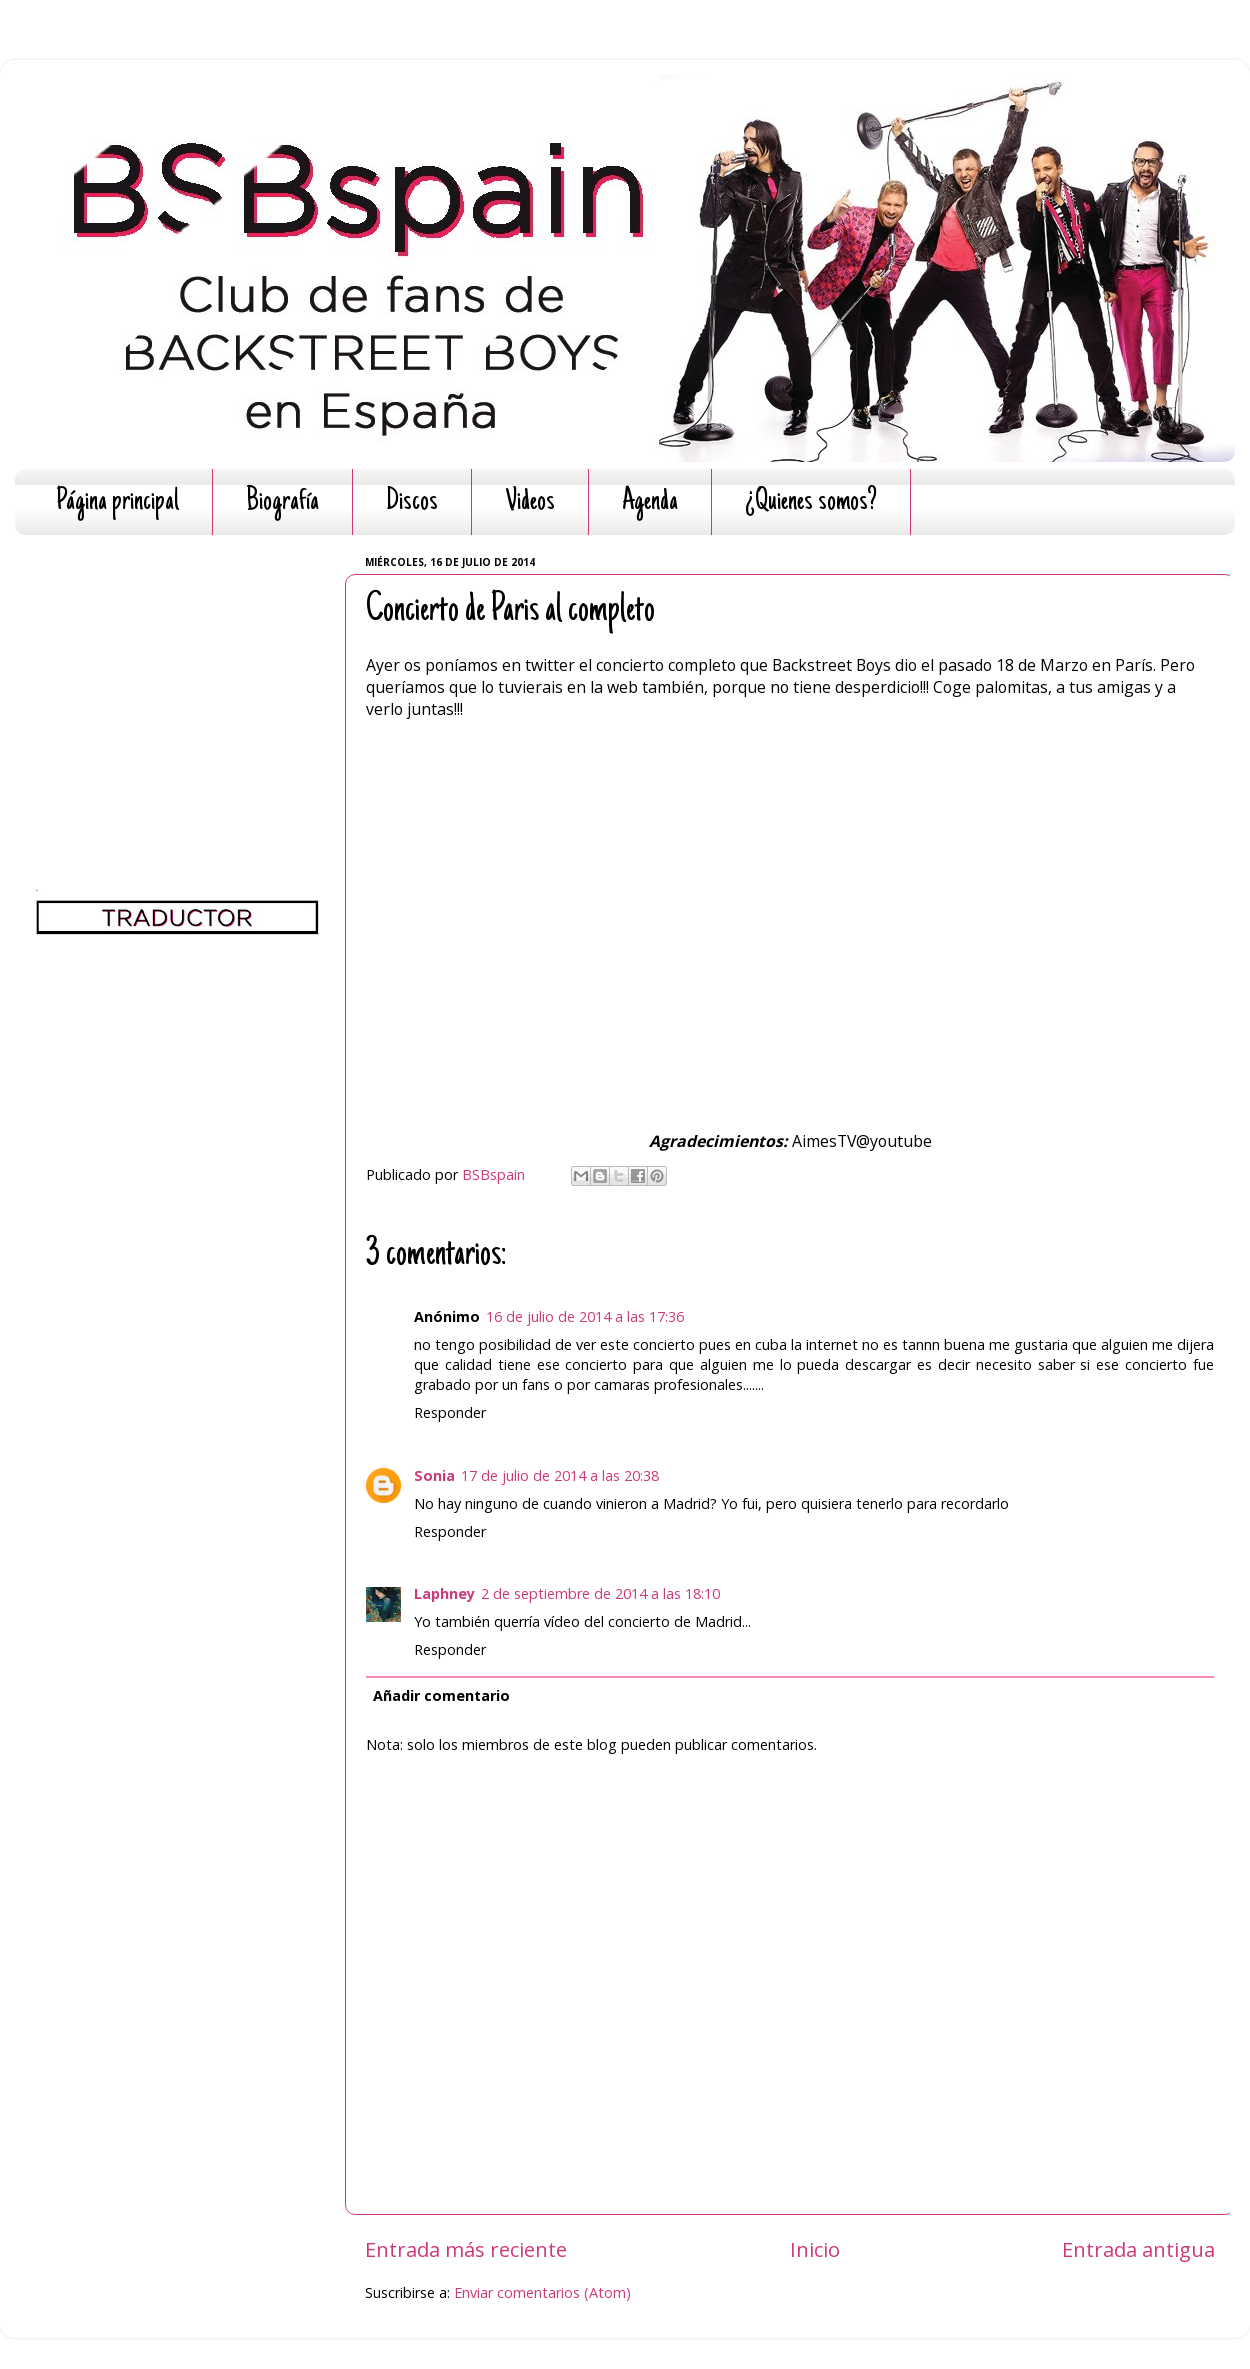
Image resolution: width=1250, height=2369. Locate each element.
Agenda (650, 502)
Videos (530, 502)
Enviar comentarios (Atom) (542, 2292)
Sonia (434, 1475)
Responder (450, 1412)
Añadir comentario (441, 1695)
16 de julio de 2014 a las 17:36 (585, 1316)
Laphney (444, 1593)
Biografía (282, 502)
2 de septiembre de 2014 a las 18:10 (600, 1593)
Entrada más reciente (466, 2249)
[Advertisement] (177, 675)
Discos (412, 502)
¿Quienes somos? (811, 502)
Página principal (117, 502)
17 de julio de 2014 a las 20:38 (560, 1475)
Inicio (815, 2249)
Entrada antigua (1138, 2249)
